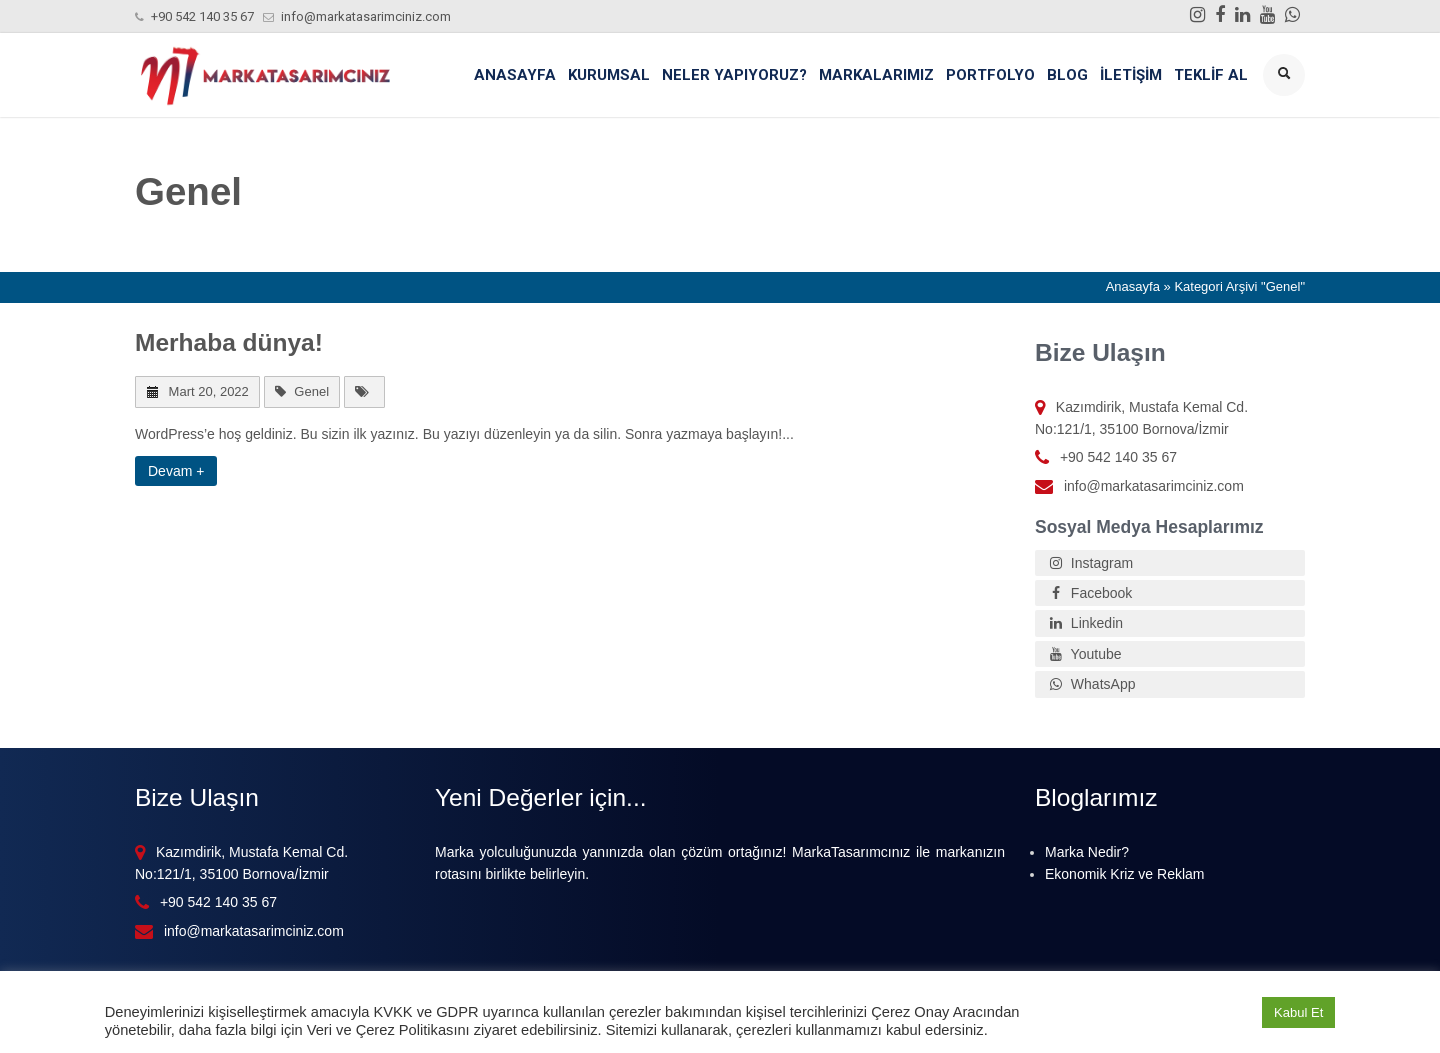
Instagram (1089, 563)
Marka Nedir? (1087, 852)
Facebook (1088, 593)
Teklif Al (1211, 75)
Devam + (176, 471)
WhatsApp (1090, 684)
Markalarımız (876, 75)
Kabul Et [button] (1298, 1012)
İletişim (1131, 75)
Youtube (1083, 654)
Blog (1067, 75)
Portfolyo (990, 75)
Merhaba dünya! (229, 342)
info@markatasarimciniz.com (366, 16)
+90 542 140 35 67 (202, 16)
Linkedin (1084, 623)
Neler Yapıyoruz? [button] (734, 75)
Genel (311, 391)
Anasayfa (515, 75)
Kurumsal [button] (609, 75)
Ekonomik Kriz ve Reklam (1125, 874)
